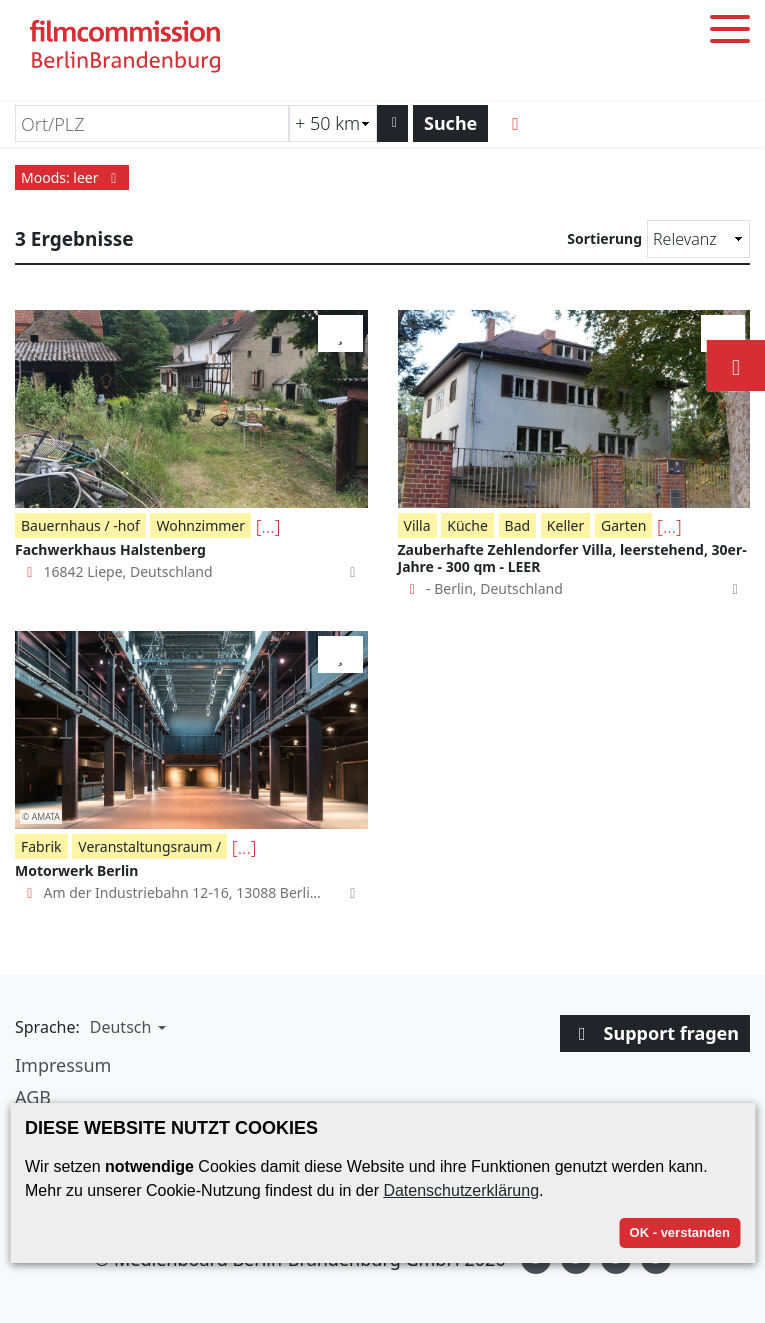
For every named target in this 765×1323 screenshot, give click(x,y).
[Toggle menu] (730, 32)
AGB (33, 1097)
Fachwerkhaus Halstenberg (110, 549)
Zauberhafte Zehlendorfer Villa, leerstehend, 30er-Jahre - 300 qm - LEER (572, 558)
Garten (623, 525)
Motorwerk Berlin (76, 870)
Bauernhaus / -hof (80, 525)
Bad (518, 525)
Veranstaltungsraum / (149, 846)
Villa (417, 525)
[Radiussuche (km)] (333, 123)
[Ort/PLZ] (152, 123)
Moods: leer (72, 177)
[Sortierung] (698, 239)
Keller (565, 525)
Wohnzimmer (200, 525)
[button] (125, 1027)
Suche (450, 123)
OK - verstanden (680, 1232)
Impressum (63, 1065)
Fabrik (41, 846)
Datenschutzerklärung (461, 1190)
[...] (268, 526)
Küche (467, 525)
